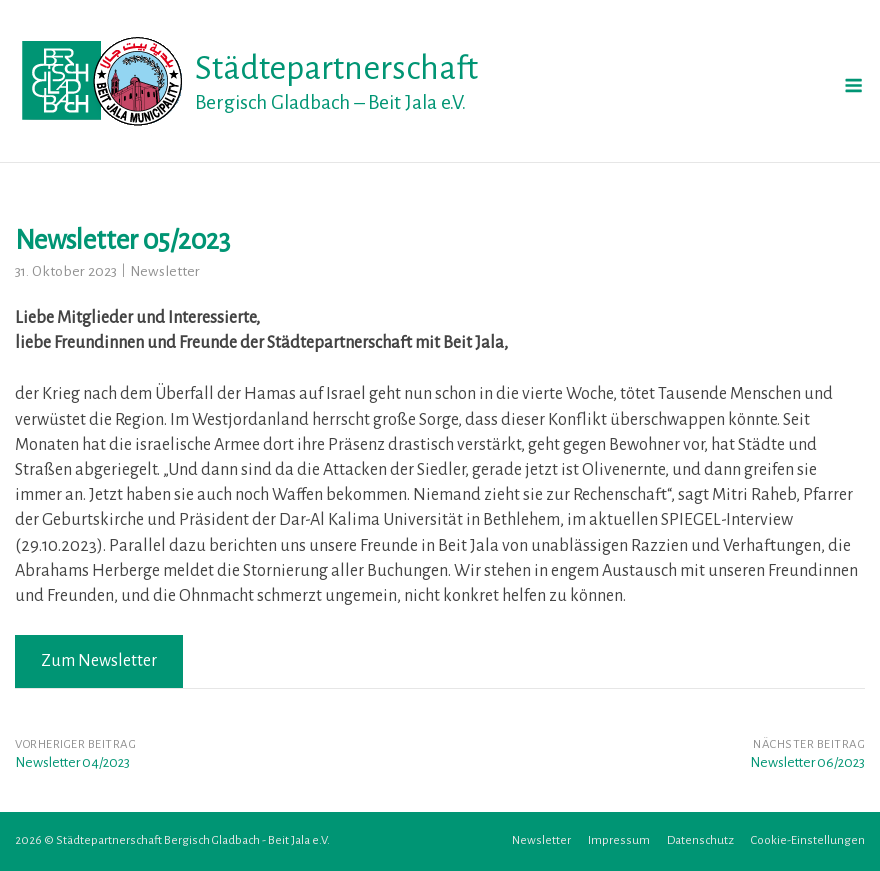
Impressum (619, 840)
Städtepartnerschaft (336, 68)
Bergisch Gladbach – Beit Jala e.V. (330, 102)
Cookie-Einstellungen (808, 840)
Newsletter (165, 271)
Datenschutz (700, 840)
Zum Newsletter (99, 661)
